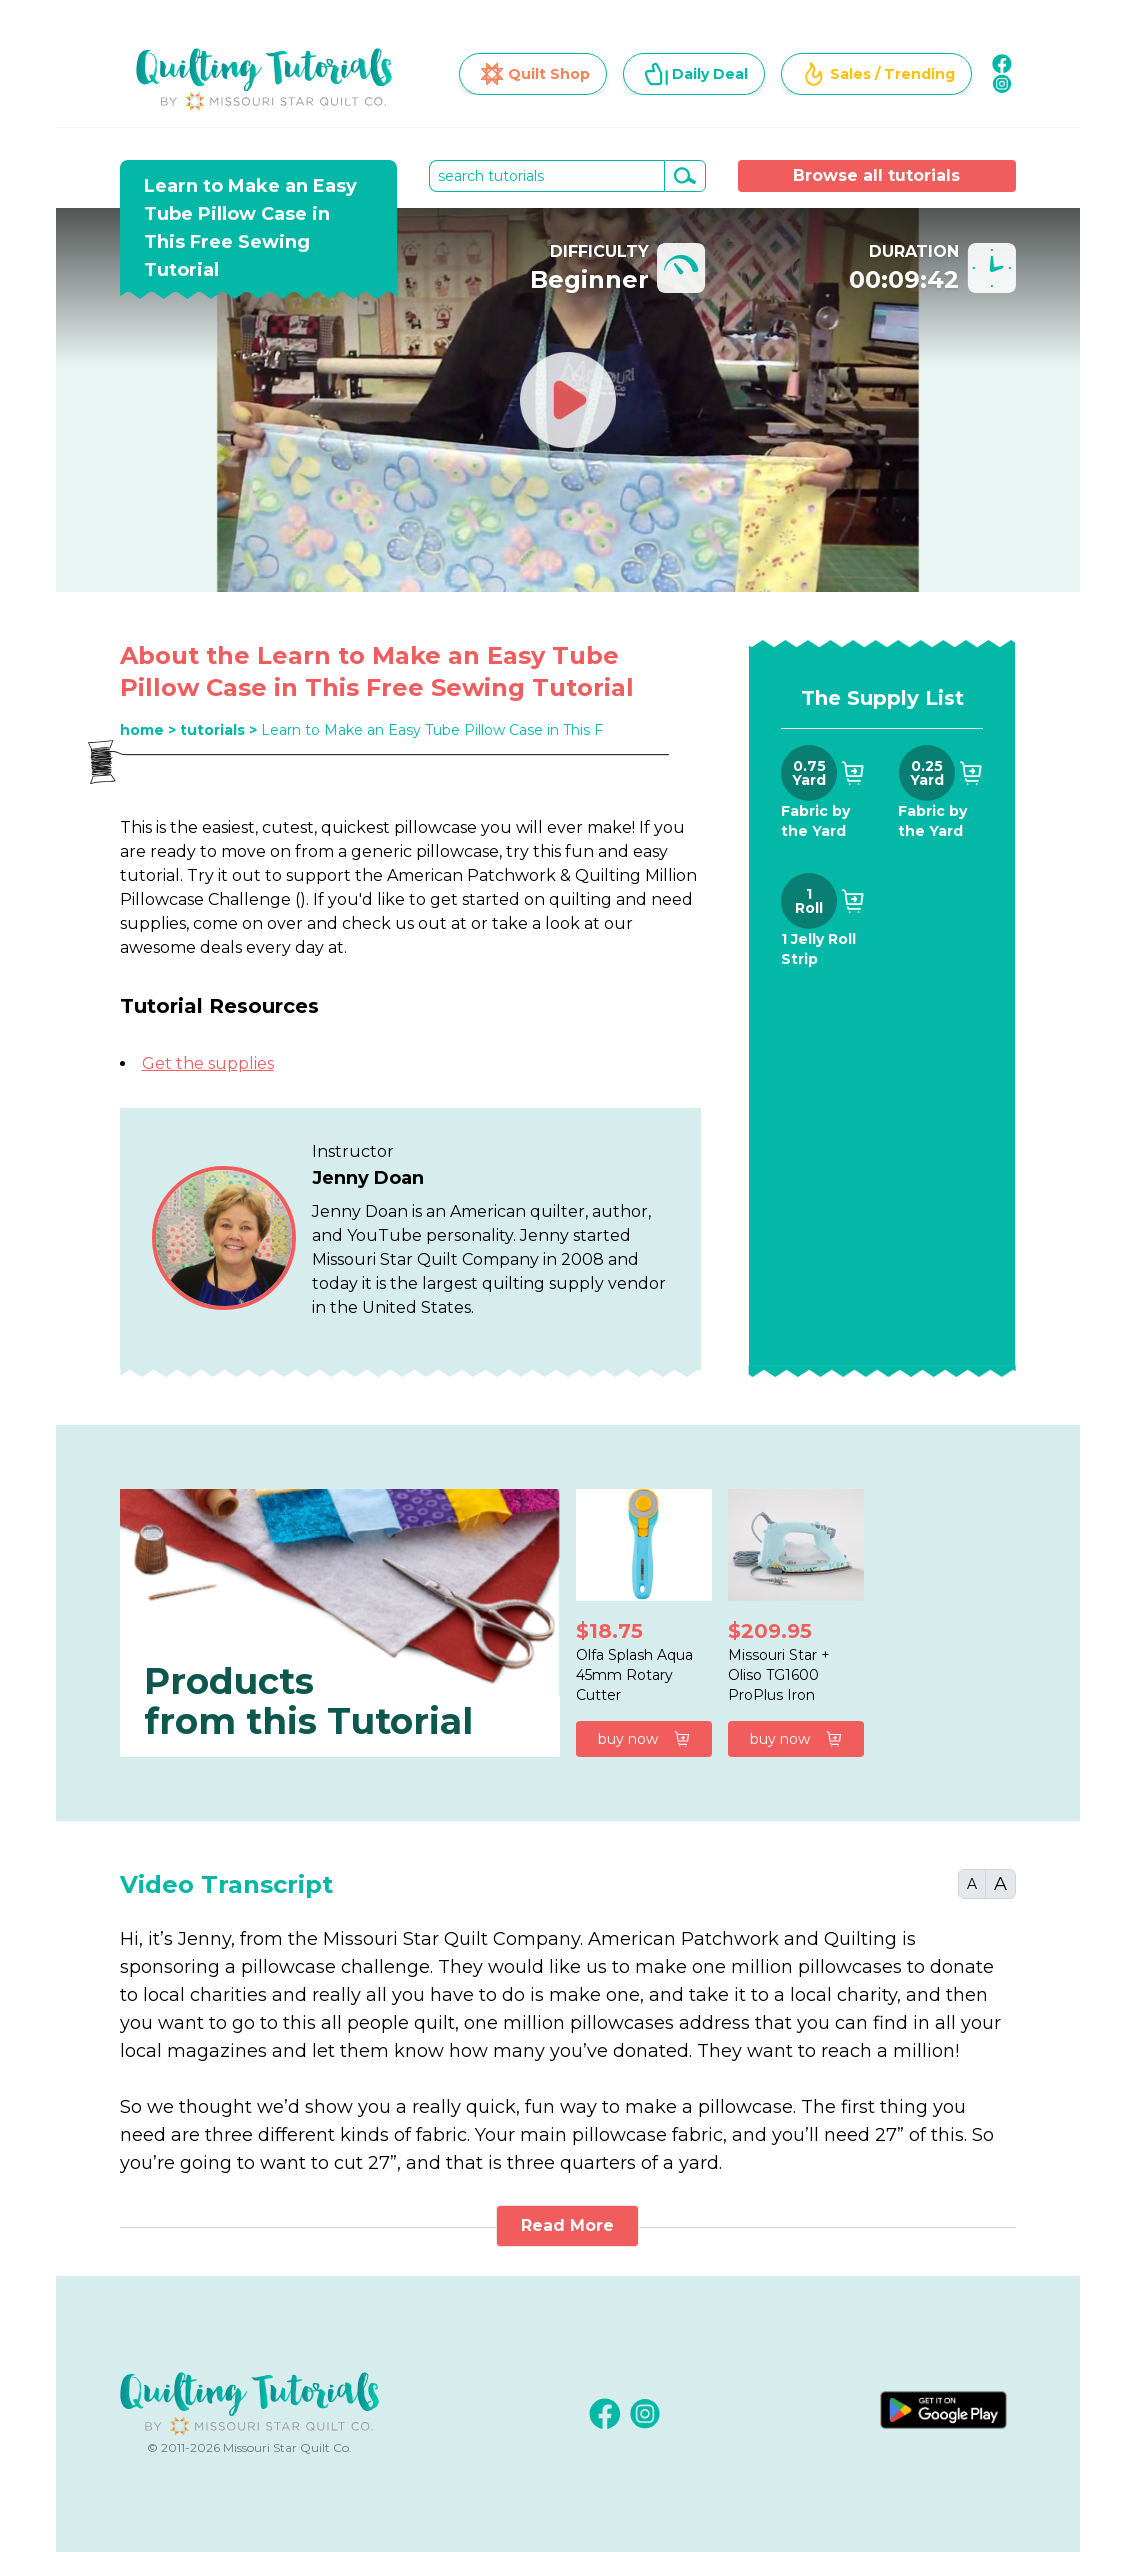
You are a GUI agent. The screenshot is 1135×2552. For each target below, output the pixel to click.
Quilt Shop (535, 74)
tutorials (212, 730)
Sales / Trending (878, 74)
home (142, 730)
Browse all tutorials (876, 175)
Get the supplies (208, 1063)
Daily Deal (696, 74)
